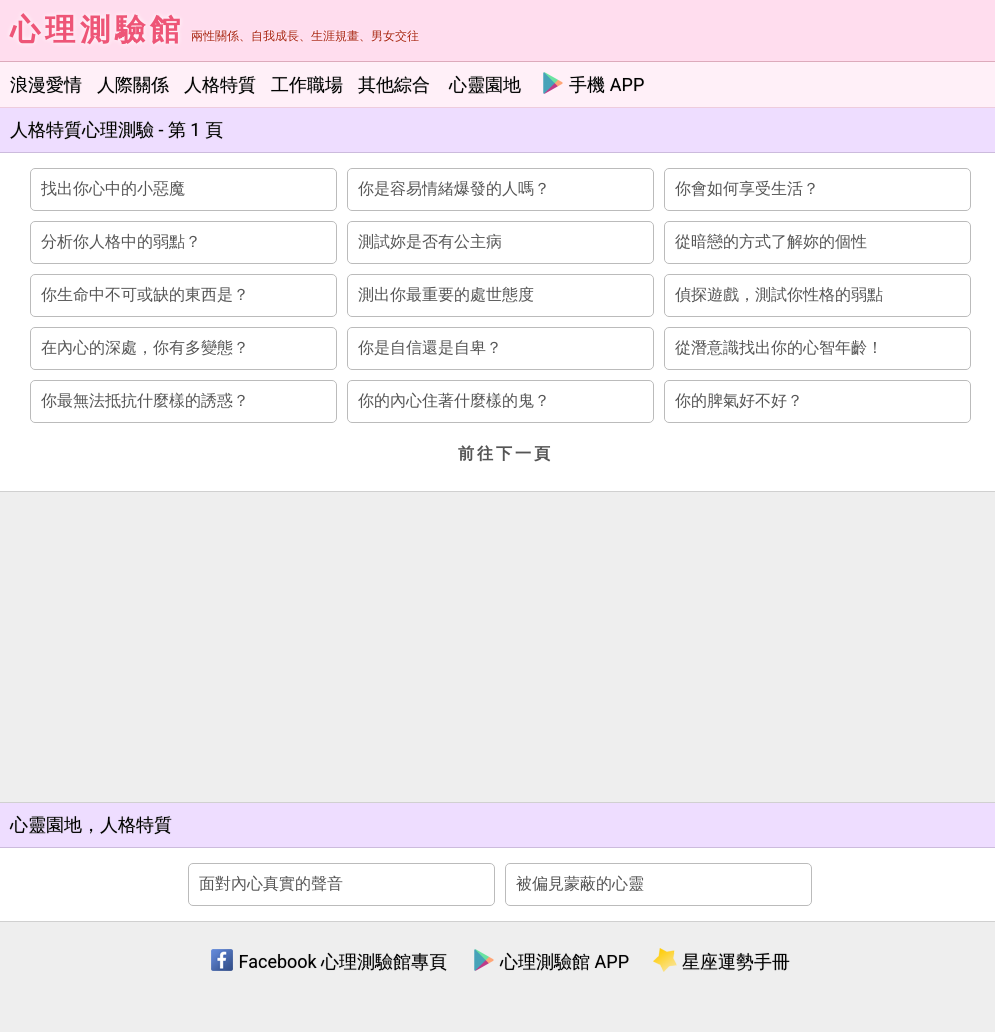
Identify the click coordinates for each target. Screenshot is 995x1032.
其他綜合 (394, 84)
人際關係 (133, 84)
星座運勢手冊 (721, 961)
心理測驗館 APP (550, 961)
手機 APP (592, 83)
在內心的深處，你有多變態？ (145, 347)
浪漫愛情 (46, 84)
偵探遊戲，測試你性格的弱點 (779, 294)
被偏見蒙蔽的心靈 (580, 883)
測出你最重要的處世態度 (446, 294)
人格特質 (220, 84)
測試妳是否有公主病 (430, 241)
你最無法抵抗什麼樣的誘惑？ (145, 400)
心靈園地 (485, 84)
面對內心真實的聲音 (271, 883)
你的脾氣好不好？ (739, 400)
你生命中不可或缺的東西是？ (145, 294)
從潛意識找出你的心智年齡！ (779, 347)
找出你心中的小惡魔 (113, 188)
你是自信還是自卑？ (430, 347)
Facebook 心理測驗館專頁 (328, 961)
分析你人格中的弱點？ (121, 241)
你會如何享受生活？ (747, 188)
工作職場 (307, 84)
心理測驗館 (97, 29)
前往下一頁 (505, 453)
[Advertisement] (500, 647)
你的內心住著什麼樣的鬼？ (454, 400)
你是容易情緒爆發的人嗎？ (454, 188)
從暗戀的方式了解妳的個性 (771, 241)
